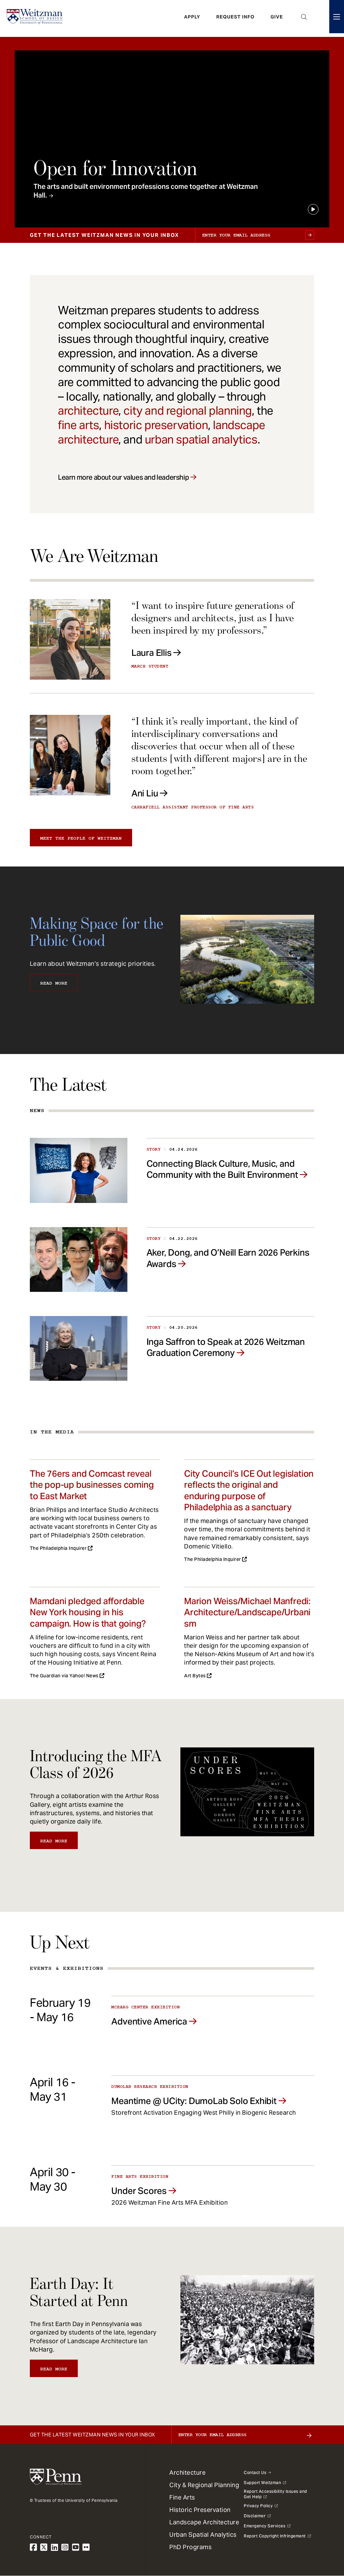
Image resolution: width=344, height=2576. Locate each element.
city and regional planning (187, 410)
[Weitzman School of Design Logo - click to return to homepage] (36, 18)
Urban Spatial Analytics (203, 2534)
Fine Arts (182, 2497)
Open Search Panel (304, 18)
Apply (192, 18)
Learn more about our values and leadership (123, 477)
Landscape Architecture (204, 2522)
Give (277, 18)
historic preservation (156, 425)
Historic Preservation (200, 2510)
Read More (53, 983)
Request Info (235, 18)
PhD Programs (190, 2547)
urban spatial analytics (201, 439)
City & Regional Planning (204, 2485)
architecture (88, 410)
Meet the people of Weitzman (81, 838)
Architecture (187, 2472)
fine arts (78, 425)
